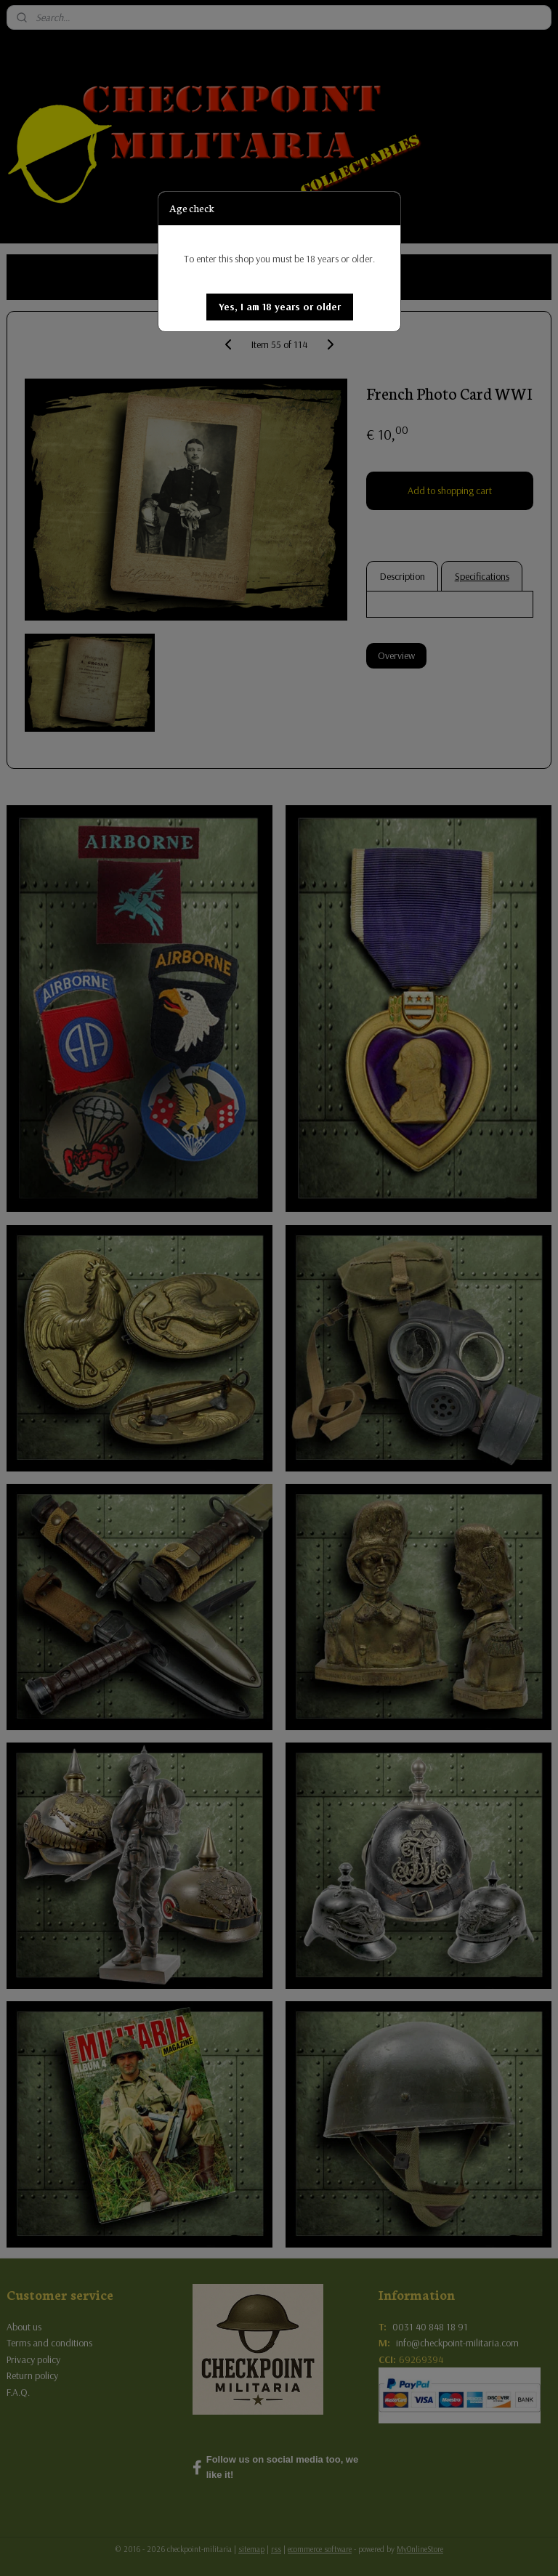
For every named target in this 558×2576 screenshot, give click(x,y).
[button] (279, 307)
